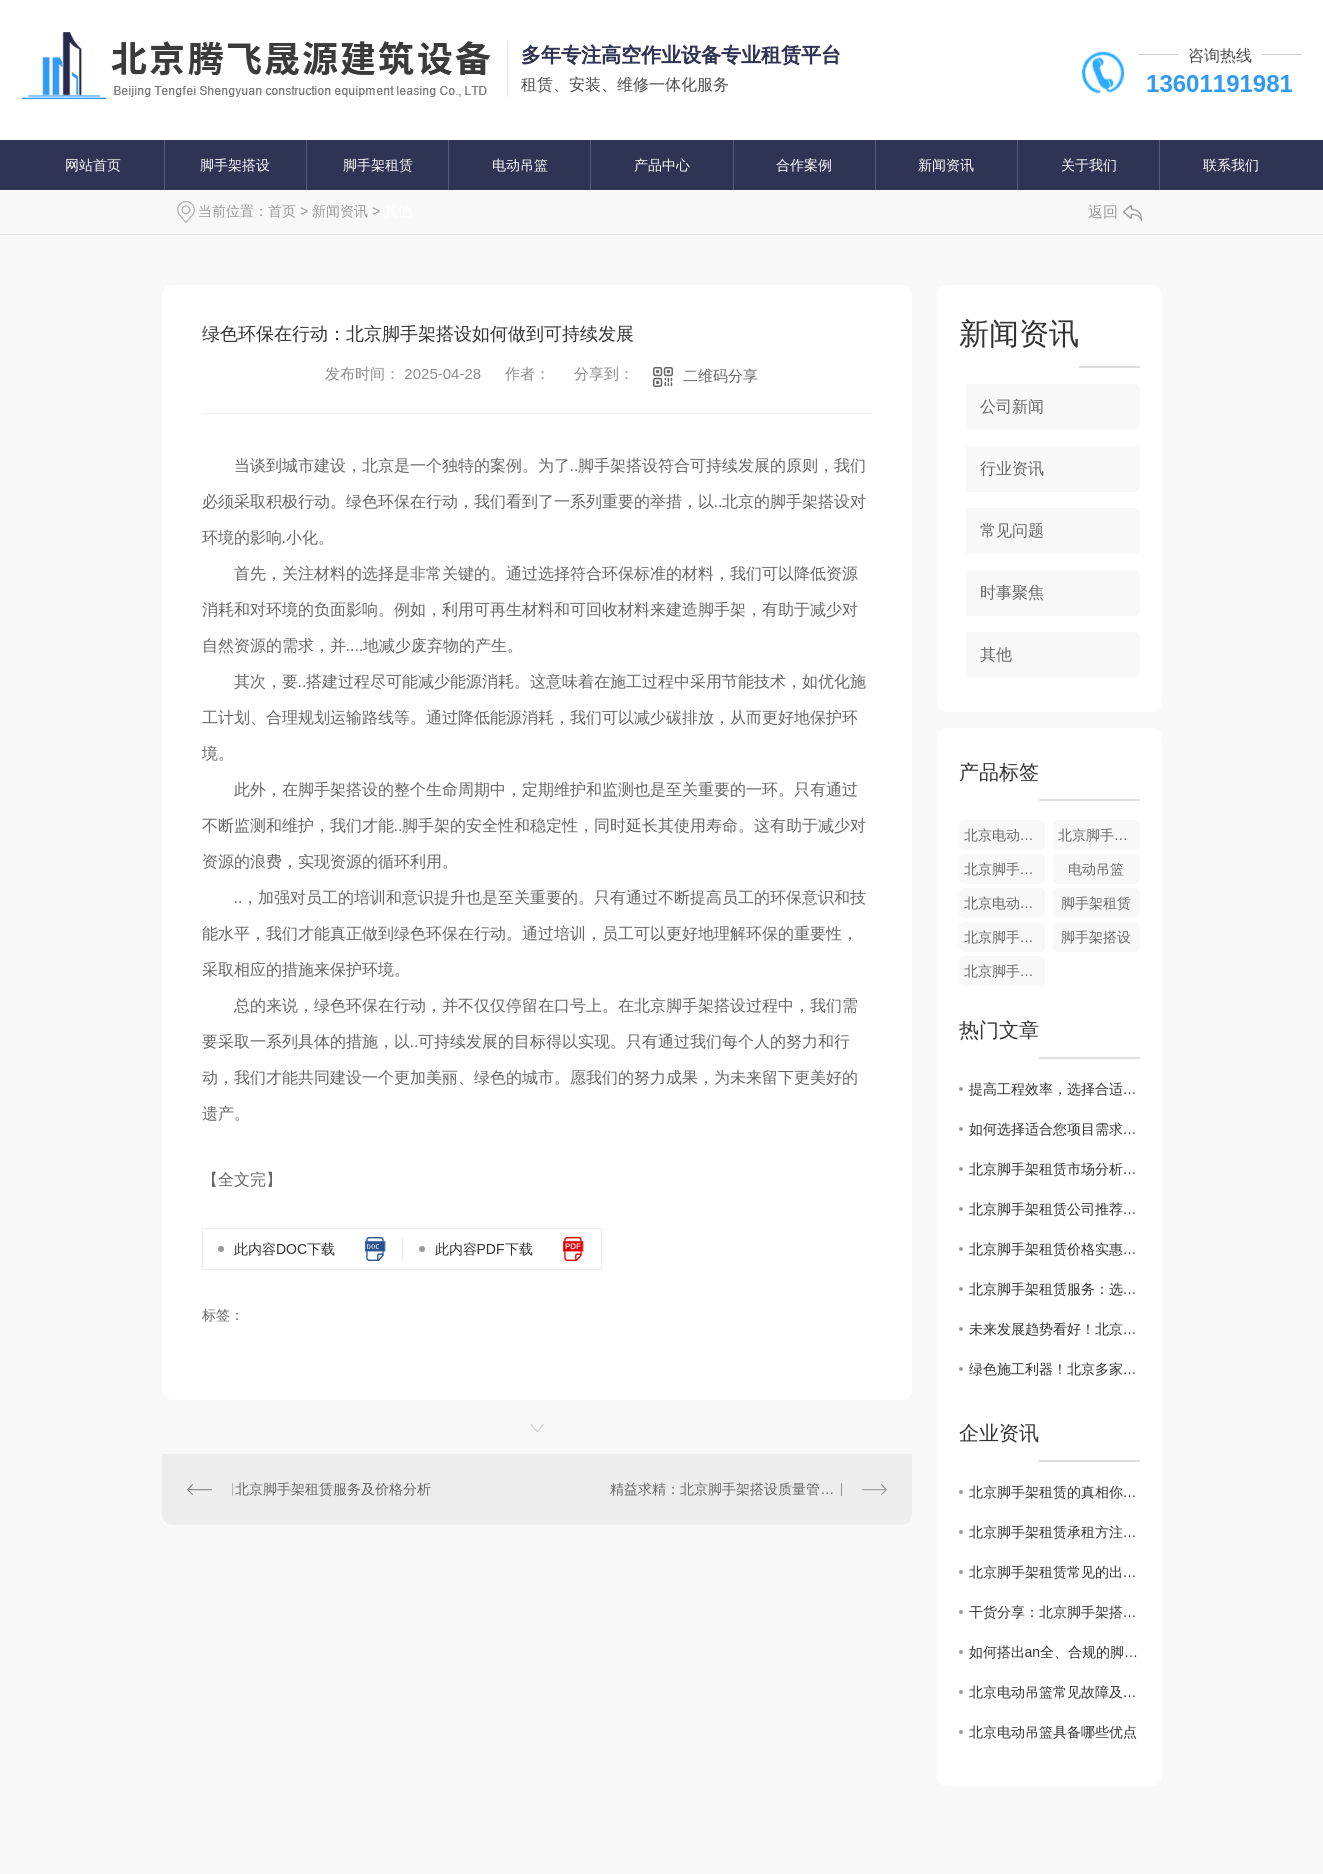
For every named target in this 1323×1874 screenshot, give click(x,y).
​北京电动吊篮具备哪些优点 (1053, 1732)
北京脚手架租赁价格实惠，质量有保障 (1054, 1249)
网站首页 (93, 165)
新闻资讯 (946, 165)
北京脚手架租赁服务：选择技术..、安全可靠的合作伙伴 (1054, 1289)
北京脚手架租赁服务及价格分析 (333, 1489)
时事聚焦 (1012, 592)
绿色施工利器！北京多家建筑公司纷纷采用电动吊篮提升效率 (1054, 1369)
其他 (398, 211)
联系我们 (1231, 165)
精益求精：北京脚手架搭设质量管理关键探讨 (748, 1489)
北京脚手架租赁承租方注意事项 (1054, 1532)
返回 (1115, 211)
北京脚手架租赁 (1099, 835)
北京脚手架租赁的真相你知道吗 (1054, 1492)
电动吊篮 (520, 165)
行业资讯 (1012, 468)
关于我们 (1089, 165)
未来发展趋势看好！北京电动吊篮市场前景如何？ (1054, 1329)
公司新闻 (1012, 406)
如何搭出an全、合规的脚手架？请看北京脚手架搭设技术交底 (1054, 1652)
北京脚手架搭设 (1005, 869)
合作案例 (804, 165)
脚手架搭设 (235, 165)
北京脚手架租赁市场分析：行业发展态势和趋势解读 (1054, 1169)
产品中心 (662, 165)
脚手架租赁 (378, 165)
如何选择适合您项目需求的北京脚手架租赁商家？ (1054, 1129)
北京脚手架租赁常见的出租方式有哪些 (1054, 1572)
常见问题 (1012, 530)
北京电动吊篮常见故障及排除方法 (1054, 1692)
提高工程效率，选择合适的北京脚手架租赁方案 (1054, 1089)
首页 (282, 211)
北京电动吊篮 (1005, 835)
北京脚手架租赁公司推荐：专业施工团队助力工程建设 (1054, 1209)
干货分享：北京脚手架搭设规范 (1054, 1612)
